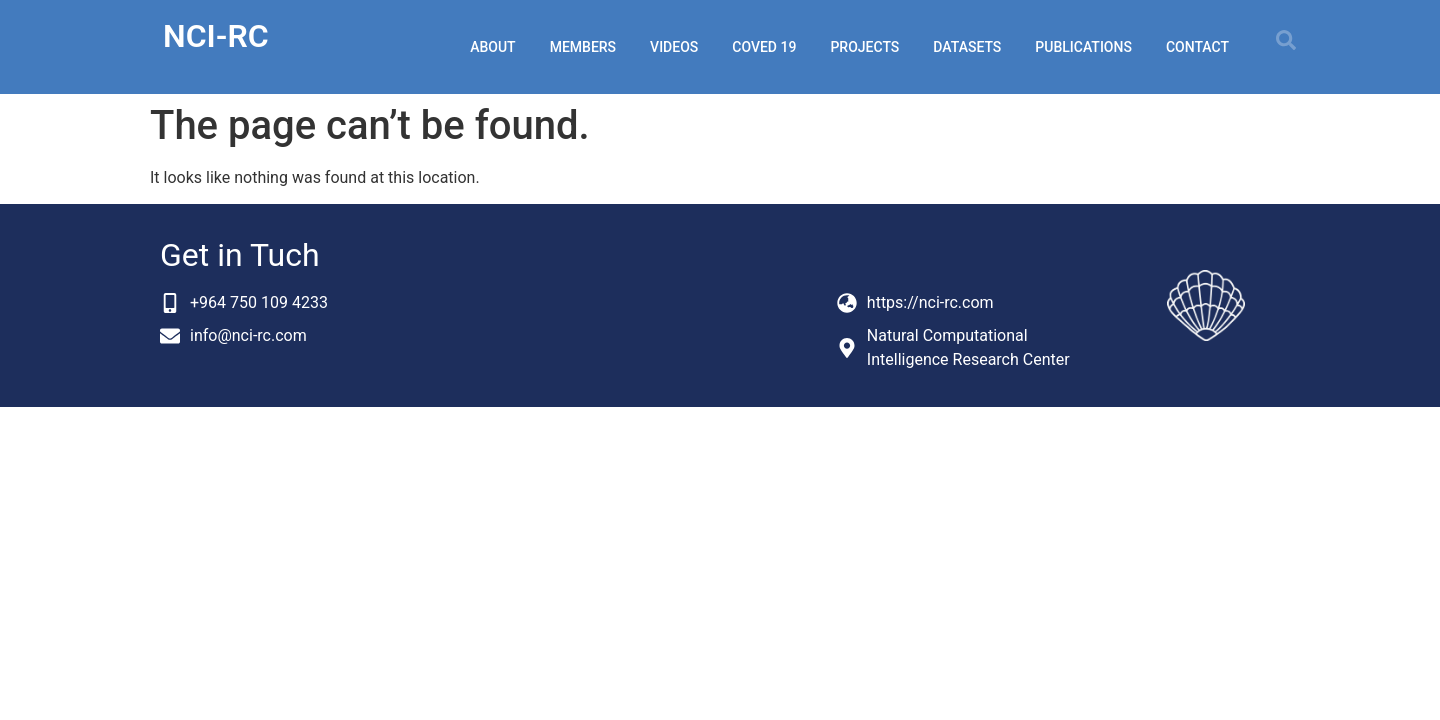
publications (1083, 47)
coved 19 (764, 47)
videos (674, 47)
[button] (1286, 40)
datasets (967, 47)
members (583, 47)
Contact (1197, 47)
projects (864, 47)
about (492, 47)
